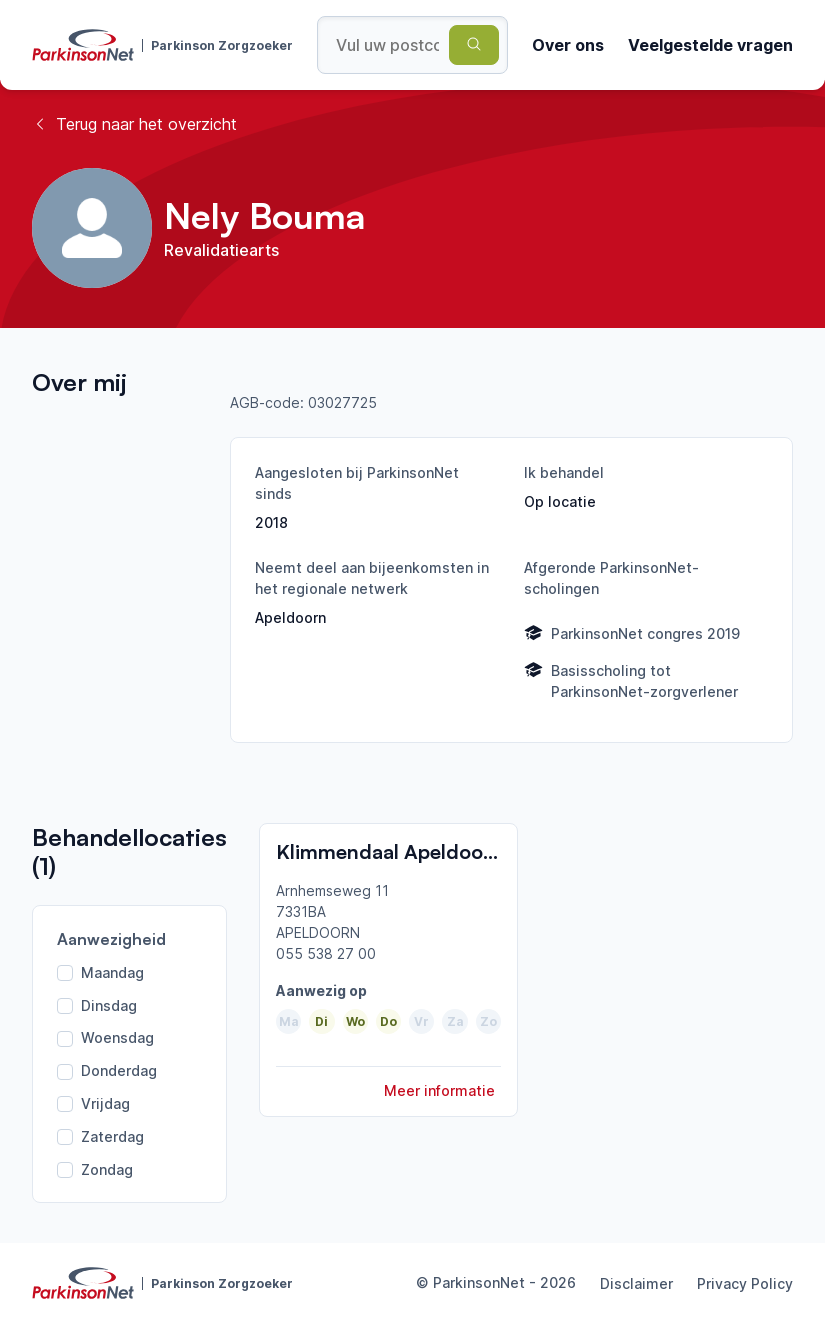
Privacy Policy (745, 1283)
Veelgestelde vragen (710, 45)
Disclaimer (636, 1283)
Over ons (568, 45)
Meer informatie (439, 1090)
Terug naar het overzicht (134, 124)
